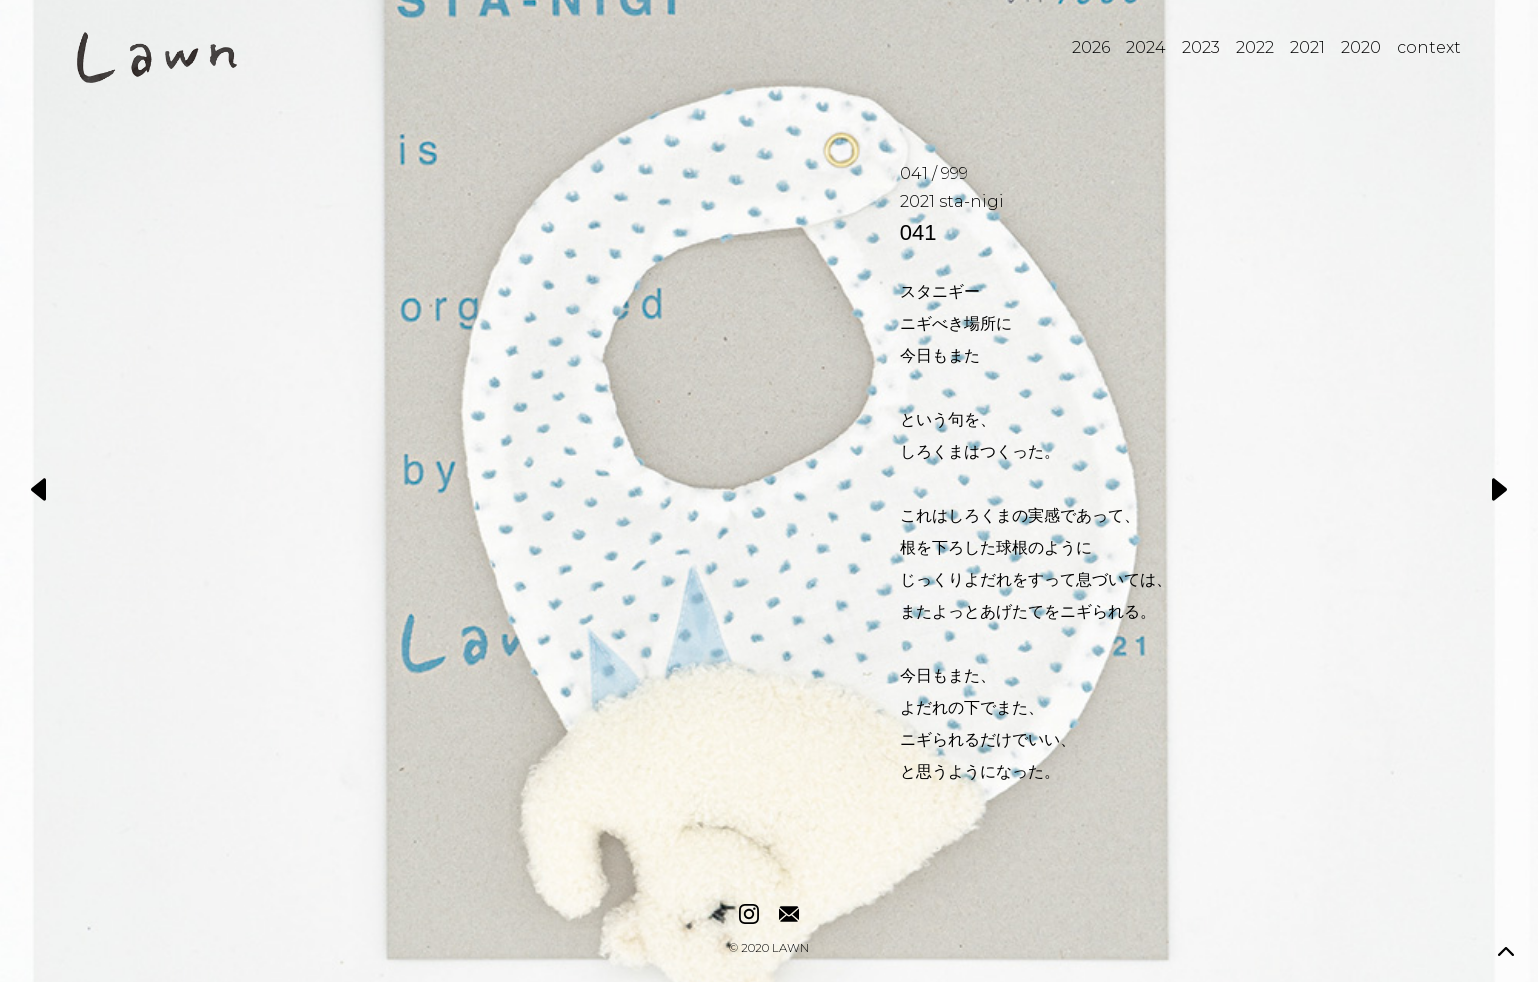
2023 (1201, 47)
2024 (1146, 47)
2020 (1361, 47)
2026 (1091, 47)
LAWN (790, 949)
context (1429, 47)
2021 (1307, 47)
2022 (1255, 47)
